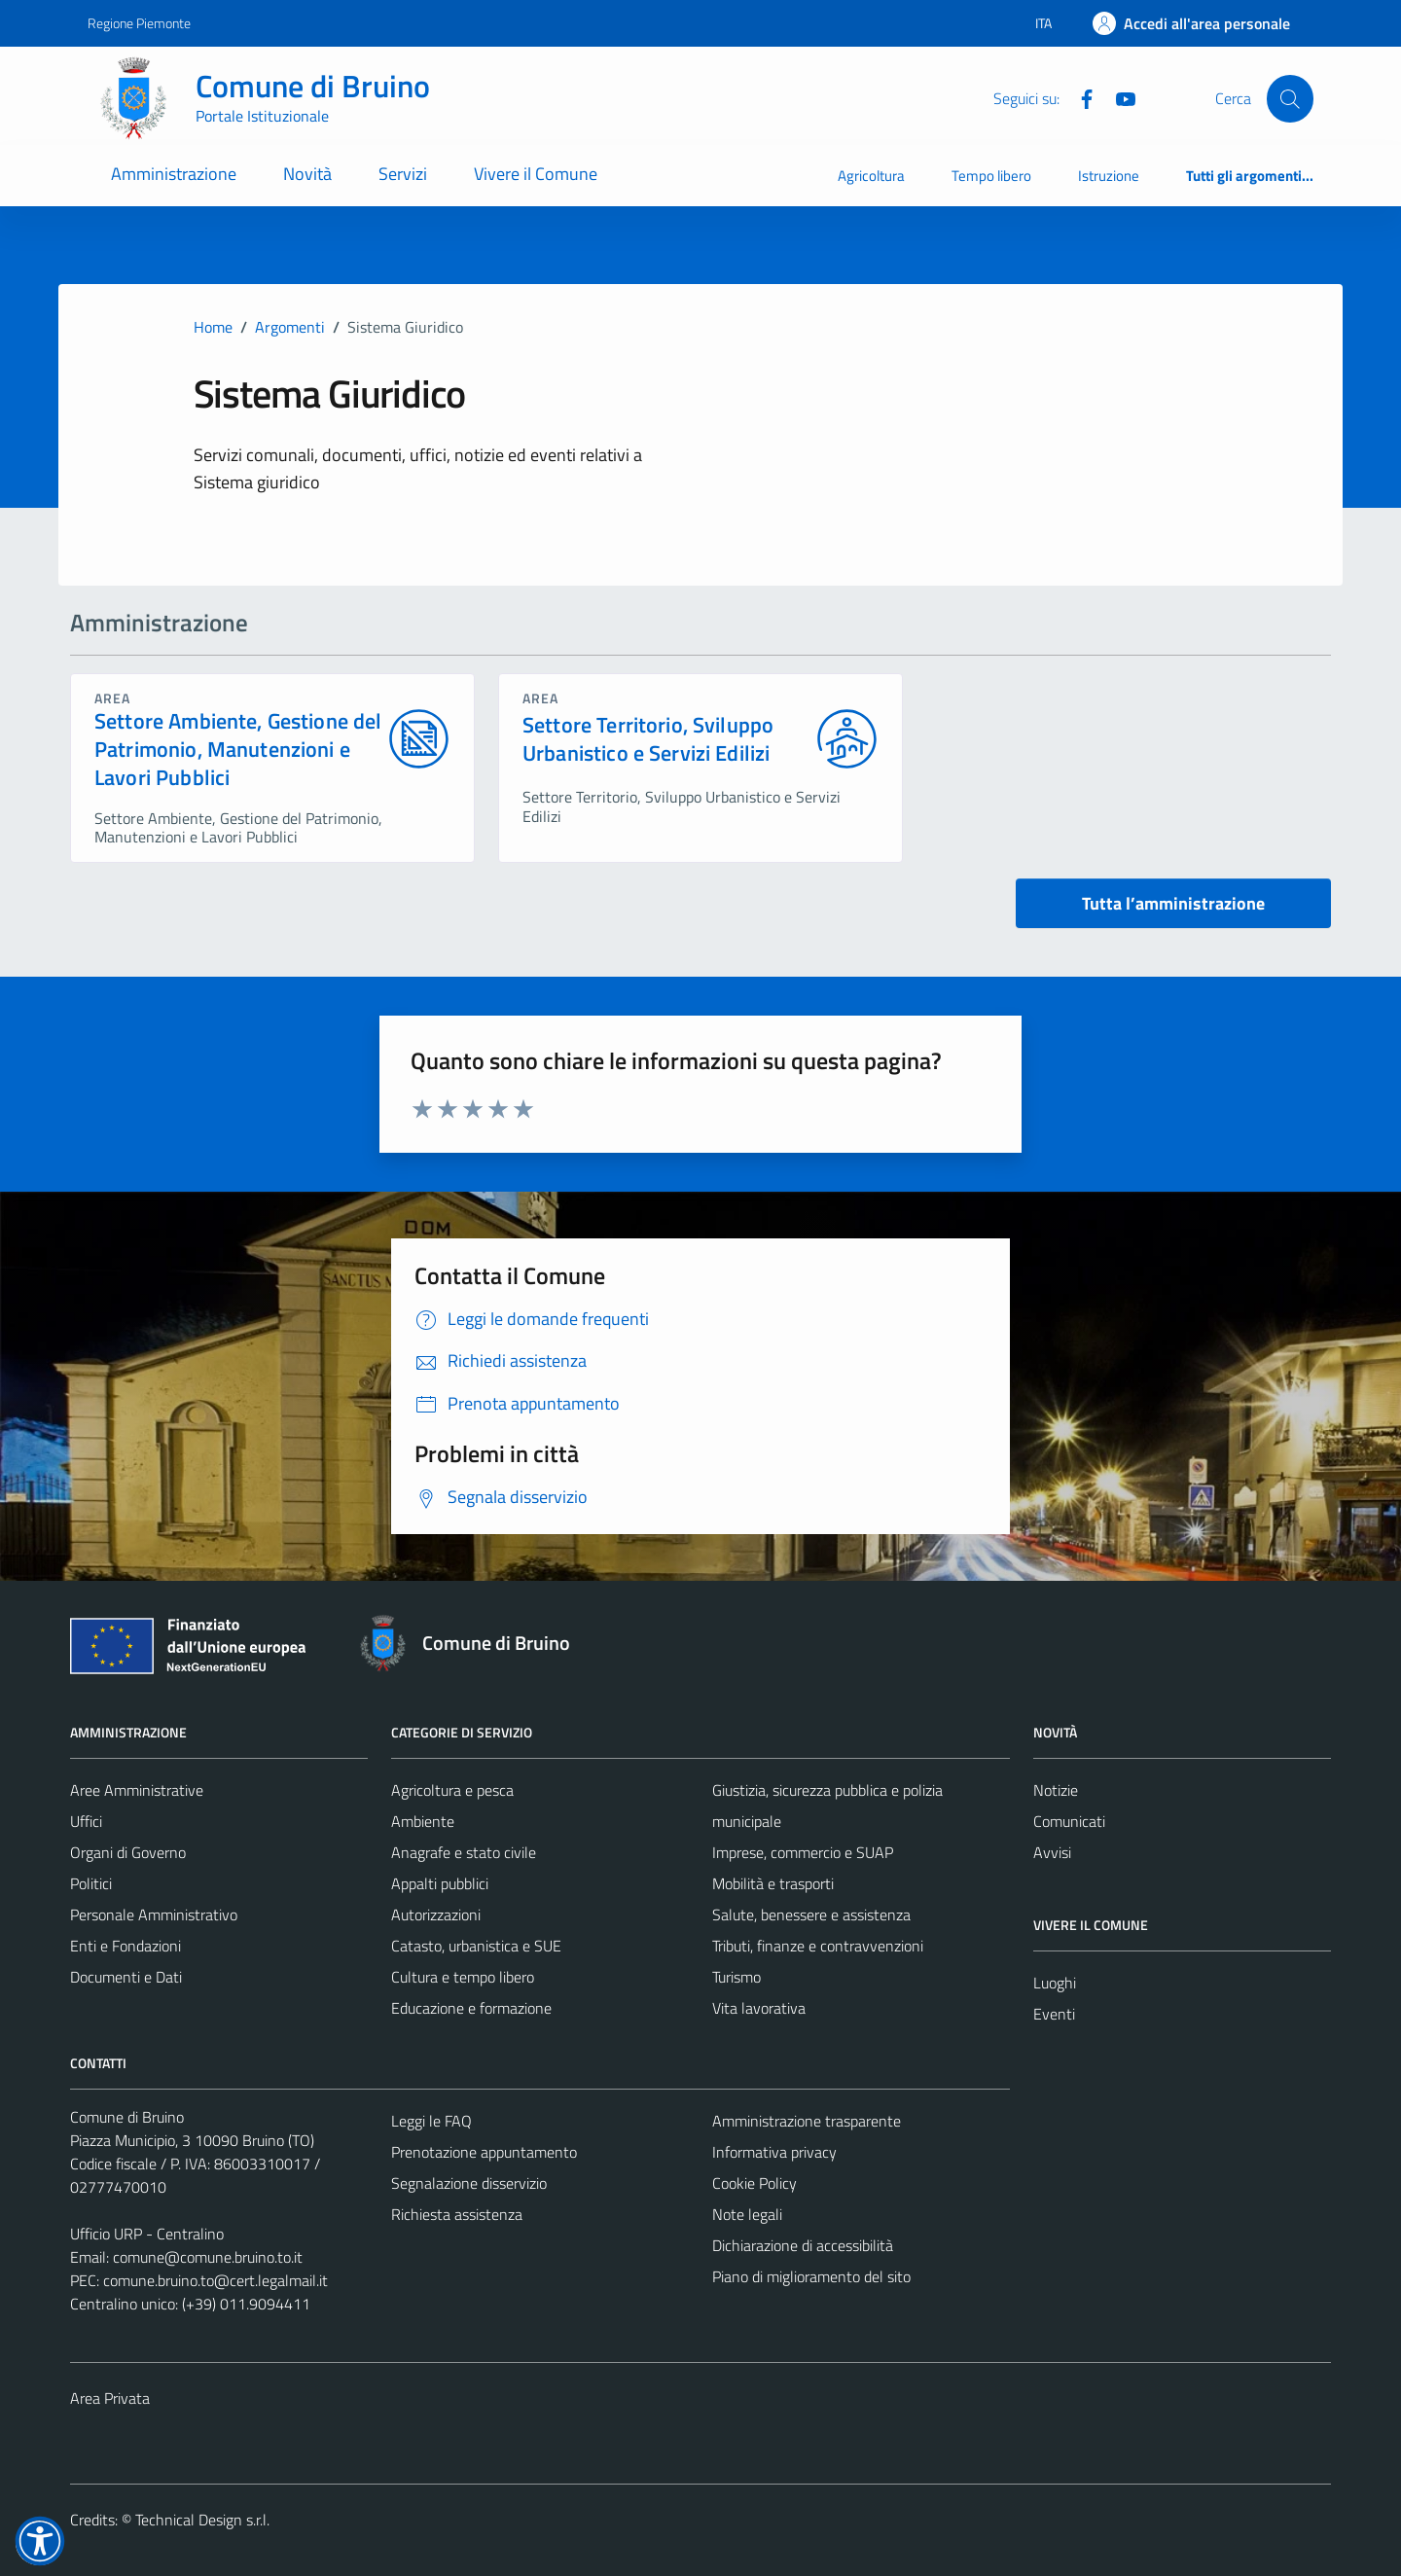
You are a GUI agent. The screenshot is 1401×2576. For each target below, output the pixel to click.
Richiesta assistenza (456, 2214)
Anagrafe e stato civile (463, 1852)
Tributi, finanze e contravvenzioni (817, 1945)
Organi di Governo (128, 1852)
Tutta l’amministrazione (1173, 903)
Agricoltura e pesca (452, 1790)
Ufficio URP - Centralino (147, 2233)
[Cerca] (1290, 98)
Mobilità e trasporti (773, 1883)
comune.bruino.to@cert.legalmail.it (215, 2280)
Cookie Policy (754, 2183)
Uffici (86, 1821)
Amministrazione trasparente (806, 2120)
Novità (307, 174)
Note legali (747, 2214)
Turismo (736, 1976)
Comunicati (1069, 1821)
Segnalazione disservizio (469, 2183)
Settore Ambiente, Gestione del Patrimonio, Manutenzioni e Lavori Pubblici (238, 749)
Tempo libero (991, 175)
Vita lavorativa (759, 2008)
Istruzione (1108, 175)
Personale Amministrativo (153, 1914)
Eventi (1054, 2013)
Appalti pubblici (439, 1883)
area (112, 698)
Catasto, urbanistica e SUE (476, 1945)
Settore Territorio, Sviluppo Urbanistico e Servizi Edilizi (647, 739)
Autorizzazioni (436, 1914)
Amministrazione (173, 174)
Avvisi (1052, 1852)
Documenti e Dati (126, 1976)
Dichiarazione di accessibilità (802, 2245)
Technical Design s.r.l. (202, 2519)
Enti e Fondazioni (125, 1945)
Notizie (1055, 1790)
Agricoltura (871, 175)
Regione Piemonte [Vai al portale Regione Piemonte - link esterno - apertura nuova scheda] (139, 23)
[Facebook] (1079, 97)
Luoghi (1054, 1982)
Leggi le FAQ (431, 2120)
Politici (91, 1883)
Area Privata (110, 2398)
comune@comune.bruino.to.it (208, 2257)
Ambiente (422, 1821)
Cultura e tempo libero (462, 1976)
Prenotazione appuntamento (484, 2152)
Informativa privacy (774, 2152)
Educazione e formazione (471, 2008)
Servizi (402, 174)
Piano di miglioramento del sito (811, 2276)
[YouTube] (1117, 97)
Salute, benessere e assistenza (811, 1914)
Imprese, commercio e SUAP (802, 1852)
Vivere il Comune (535, 174)
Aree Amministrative (136, 1790)
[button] (40, 2541)
